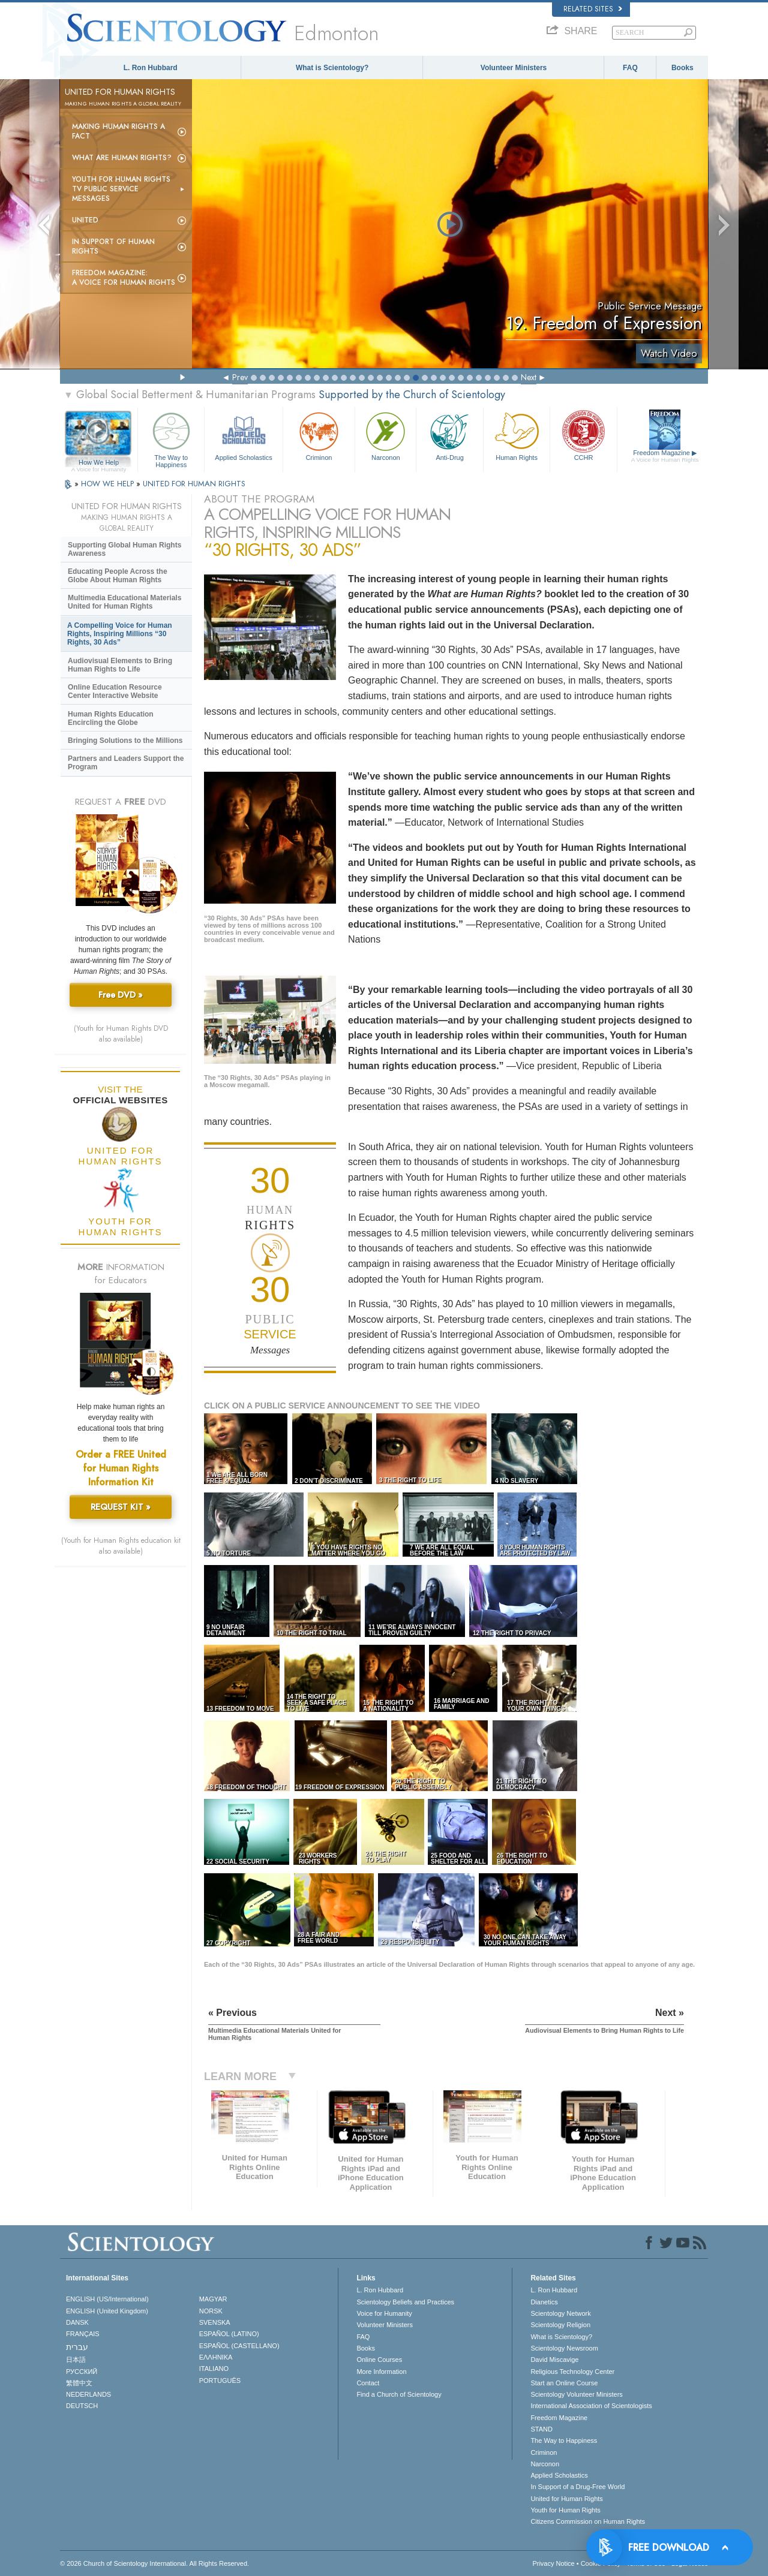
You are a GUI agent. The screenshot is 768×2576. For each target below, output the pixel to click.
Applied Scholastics (243, 435)
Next (528, 377)
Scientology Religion (560, 2324)
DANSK (77, 2322)
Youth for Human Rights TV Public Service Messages (121, 189)
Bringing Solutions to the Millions (125, 740)
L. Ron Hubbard (151, 68)
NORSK (211, 2311)
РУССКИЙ (81, 2371)
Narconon (385, 435)
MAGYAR (213, 2299)
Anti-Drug (449, 435)
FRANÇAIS (83, 2333)
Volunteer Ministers (514, 68)
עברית (77, 2347)
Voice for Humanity (384, 2313)
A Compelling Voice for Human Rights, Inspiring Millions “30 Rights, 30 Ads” (119, 633)
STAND (541, 2429)
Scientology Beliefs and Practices (405, 2302)
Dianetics (543, 2302)
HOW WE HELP (108, 483)
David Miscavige (554, 2359)
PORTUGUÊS (220, 2380)
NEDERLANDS (88, 2394)
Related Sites (592, 9)
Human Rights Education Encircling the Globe (111, 718)
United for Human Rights (566, 2498)
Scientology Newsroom (564, 2348)
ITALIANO (214, 2368)
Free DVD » (120, 995)
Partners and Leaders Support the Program (126, 762)
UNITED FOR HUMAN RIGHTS (194, 483)
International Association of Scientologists (591, 2405)
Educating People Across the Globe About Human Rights (117, 575)
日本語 (76, 2359)
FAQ (630, 68)
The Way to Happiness (171, 438)
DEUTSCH (82, 2405)
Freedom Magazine (665, 456)
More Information (381, 2371)
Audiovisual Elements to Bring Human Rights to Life (120, 665)
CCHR (583, 435)
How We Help (98, 463)
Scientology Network (560, 2313)
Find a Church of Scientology (398, 2394)
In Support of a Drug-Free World (577, 2486)
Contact (367, 2383)
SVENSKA (214, 2322)
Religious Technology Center (572, 2371)
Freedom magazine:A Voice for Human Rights (123, 277)
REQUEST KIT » (121, 1507)
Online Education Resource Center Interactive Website (115, 691)
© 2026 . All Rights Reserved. (154, 2563)
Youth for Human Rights (565, 2510)
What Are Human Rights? (122, 157)
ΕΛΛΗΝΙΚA (216, 2357)
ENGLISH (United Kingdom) (107, 2311)
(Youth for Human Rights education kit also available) (121, 1546)
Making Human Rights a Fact (118, 131)
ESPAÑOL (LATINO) (229, 2333)
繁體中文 (79, 2383)
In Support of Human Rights (113, 246)
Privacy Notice (553, 2563)
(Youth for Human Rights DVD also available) (121, 1034)
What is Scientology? (332, 68)
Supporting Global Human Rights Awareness (124, 549)
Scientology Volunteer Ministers (576, 2394)
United (85, 220)
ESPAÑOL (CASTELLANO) (239, 2345)
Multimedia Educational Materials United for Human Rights (124, 602)
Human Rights (517, 435)
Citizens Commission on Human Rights (587, 2521)
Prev (240, 377)
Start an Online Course (564, 2383)
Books (682, 68)
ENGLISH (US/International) (107, 2299)
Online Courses (379, 2359)
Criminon (319, 435)
